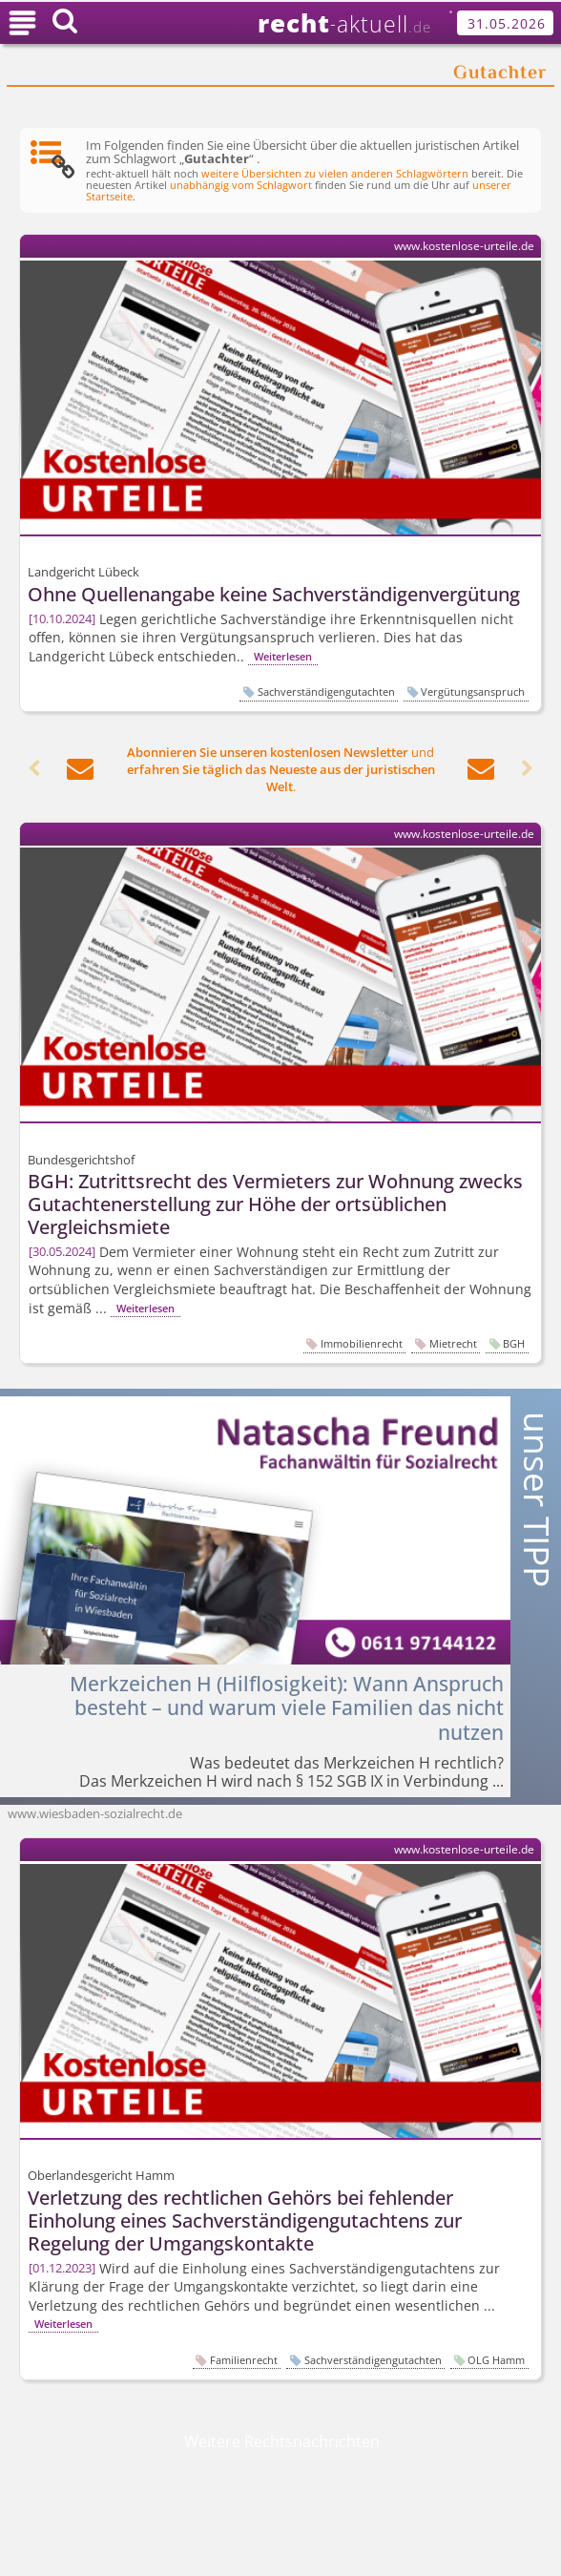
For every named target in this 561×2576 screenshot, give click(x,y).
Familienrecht (244, 2360)
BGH (514, 1343)
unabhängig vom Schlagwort (241, 185)
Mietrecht (453, 1343)
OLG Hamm (496, 2360)
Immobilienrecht (362, 1343)
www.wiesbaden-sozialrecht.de (95, 1813)
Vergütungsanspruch (473, 691)
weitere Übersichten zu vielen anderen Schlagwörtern (334, 173)
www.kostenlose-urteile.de (464, 246)
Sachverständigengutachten (326, 691)
